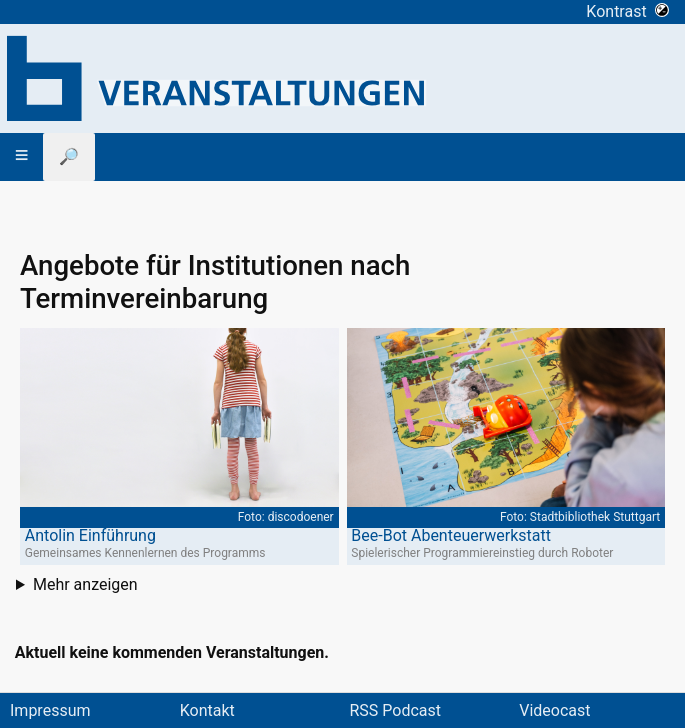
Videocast (554, 710)
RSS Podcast (396, 710)
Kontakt (207, 710)
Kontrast (627, 11)
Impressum (50, 710)
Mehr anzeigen (85, 584)
